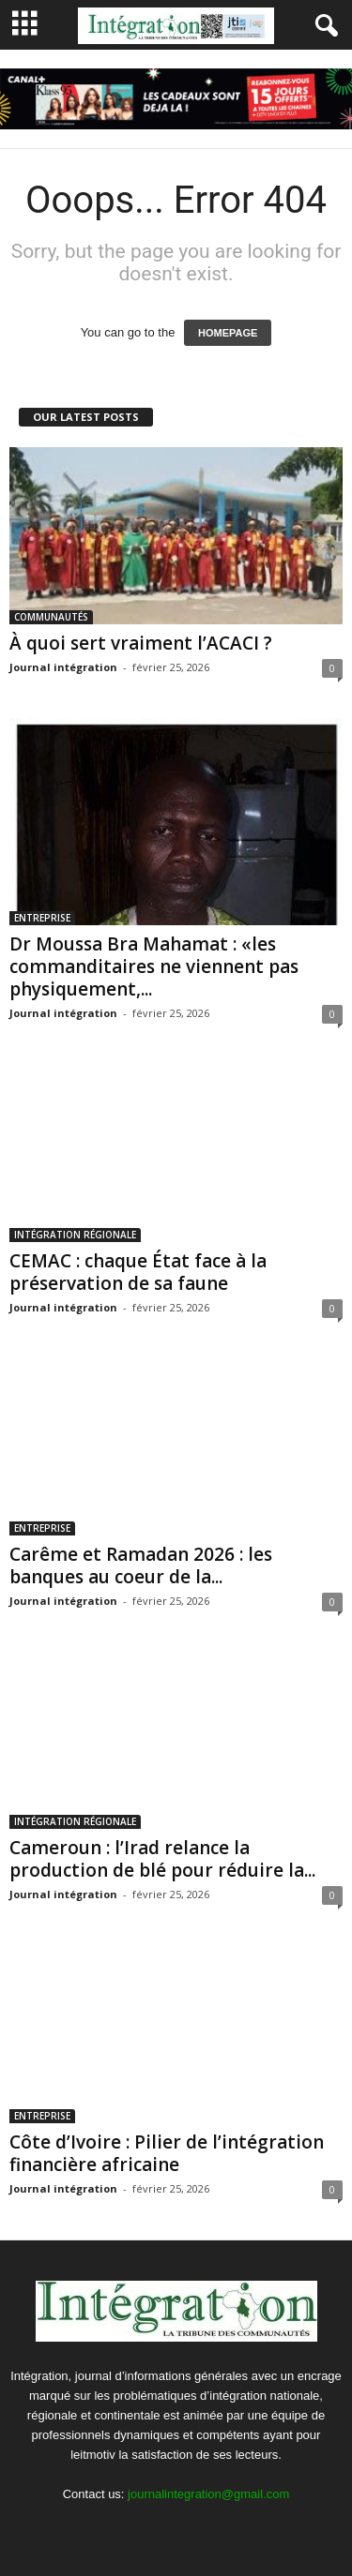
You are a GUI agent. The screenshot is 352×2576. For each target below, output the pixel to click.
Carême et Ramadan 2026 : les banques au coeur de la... (140, 1565)
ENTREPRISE (42, 917)
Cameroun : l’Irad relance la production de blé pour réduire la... (162, 1858)
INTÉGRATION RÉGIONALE (75, 1234)
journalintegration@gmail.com (208, 2494)
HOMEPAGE (227, 332)
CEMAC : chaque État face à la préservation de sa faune (138, 1272)
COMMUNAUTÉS (51, 616)
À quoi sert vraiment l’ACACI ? (140, 643)
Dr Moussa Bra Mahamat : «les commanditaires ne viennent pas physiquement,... (153, 966)
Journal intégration (63, 667)
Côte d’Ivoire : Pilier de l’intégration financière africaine (166, 2153)
